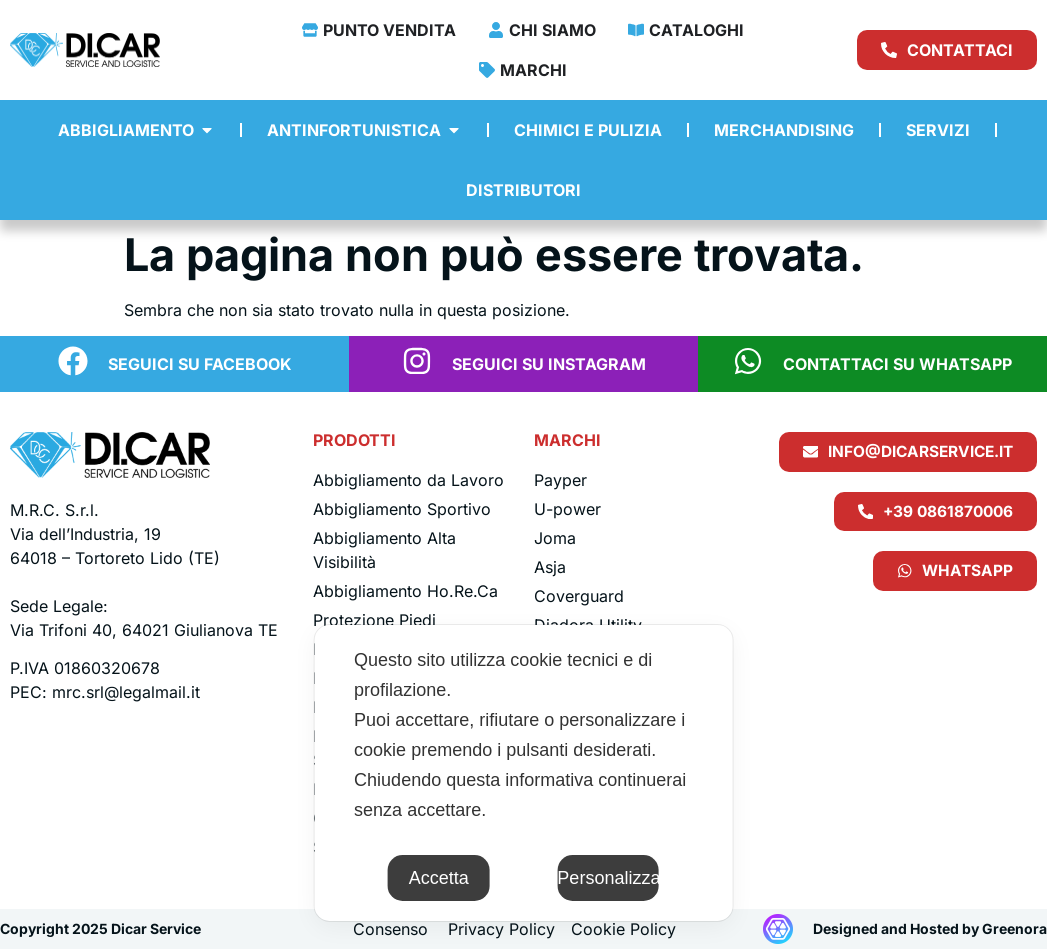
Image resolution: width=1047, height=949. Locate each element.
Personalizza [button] (608, 878)
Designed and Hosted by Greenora (930, 928)
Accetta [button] (439, 878)
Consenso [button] (390, 929)
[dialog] (523, 773)
